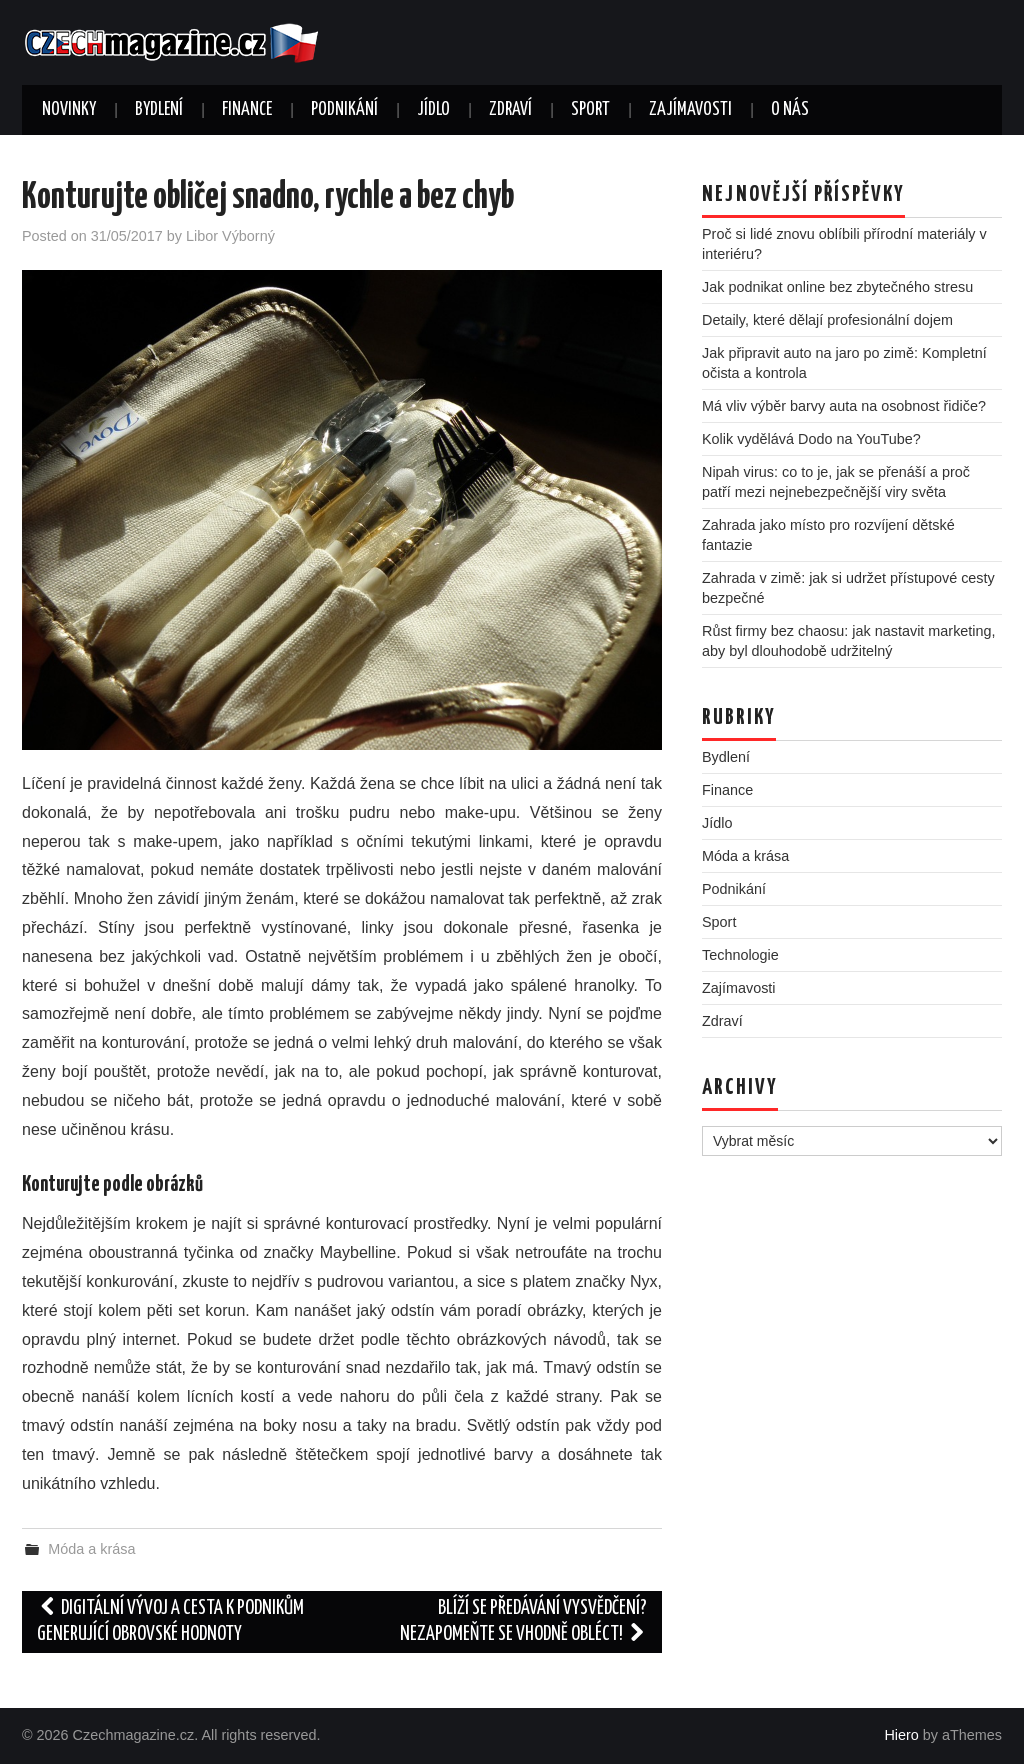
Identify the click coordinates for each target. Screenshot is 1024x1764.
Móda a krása (91, 1549)
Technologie (740, 955)
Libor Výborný (230, 236)
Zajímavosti (690, 110)
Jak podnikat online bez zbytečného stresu (837, 287)
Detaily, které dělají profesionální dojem (827, 320)
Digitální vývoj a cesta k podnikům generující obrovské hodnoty (170, 1621)
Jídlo (433, 110)
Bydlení (159, 110)
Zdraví (510, 110)
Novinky (69, 110)
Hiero (901, 1735)
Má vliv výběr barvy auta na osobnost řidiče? (844, 406)
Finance (247, 110)
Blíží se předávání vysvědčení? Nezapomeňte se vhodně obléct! (523, 1621)
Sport (590, 110)
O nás (790, 110)
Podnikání (344, 110)
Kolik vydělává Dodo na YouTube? (811, 439)
